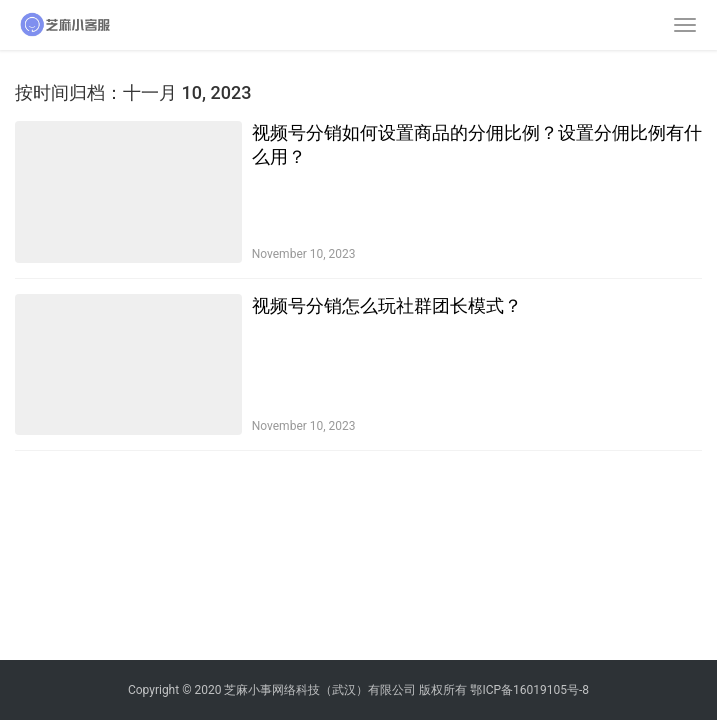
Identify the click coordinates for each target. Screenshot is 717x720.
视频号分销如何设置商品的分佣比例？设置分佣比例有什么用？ (477, 144)
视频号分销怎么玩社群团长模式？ (387, 305)
